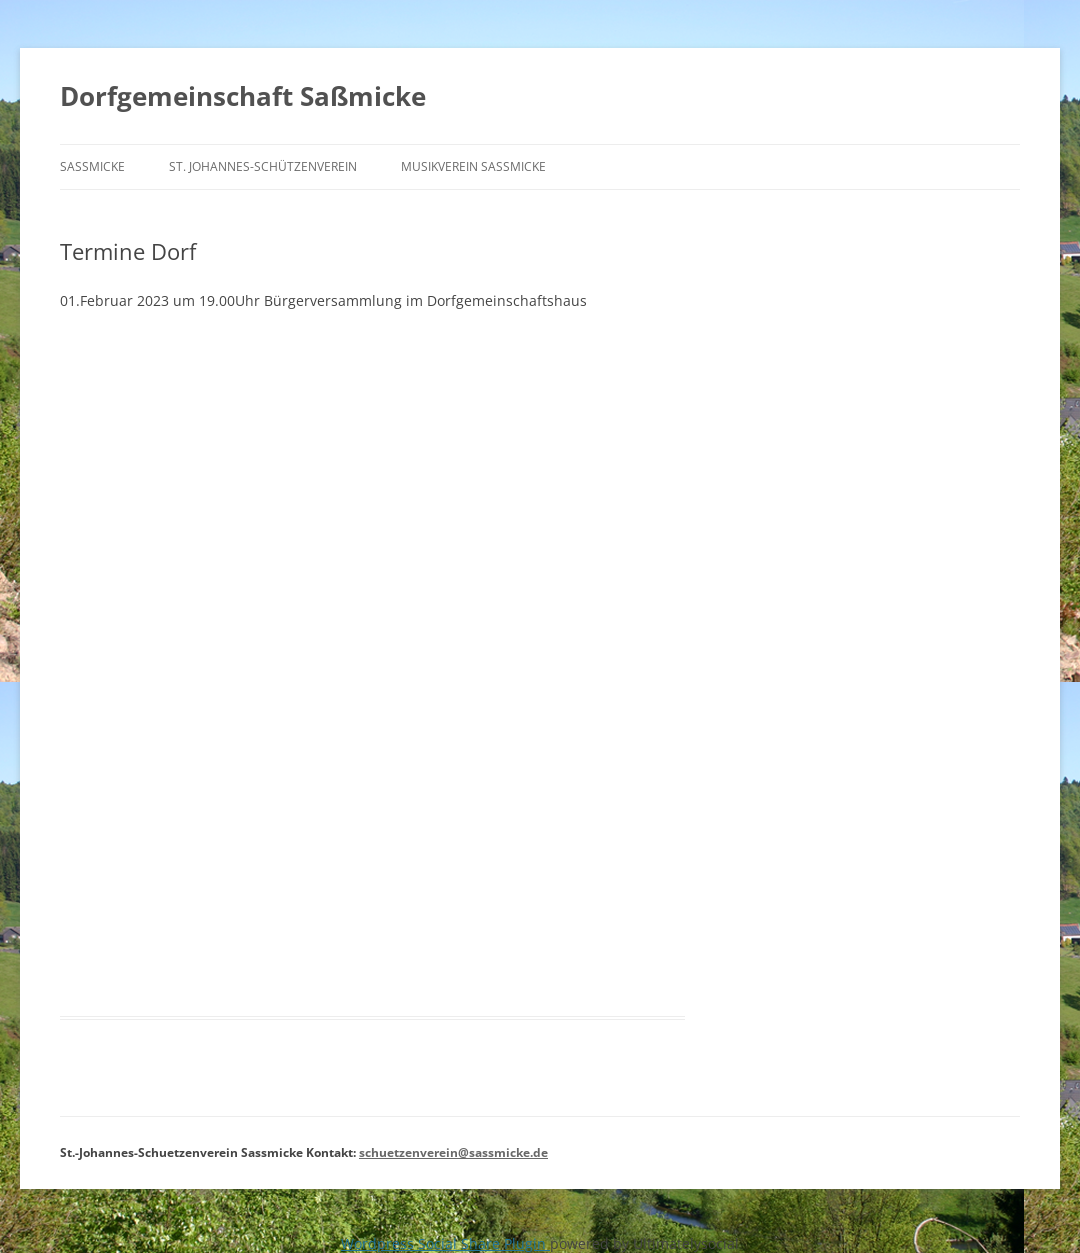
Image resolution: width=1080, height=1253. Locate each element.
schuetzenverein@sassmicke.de (453, 1152)
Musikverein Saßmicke (473, 166)
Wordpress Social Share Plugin (445, 1243)
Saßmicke (92, 166)
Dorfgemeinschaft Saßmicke (243, 96)
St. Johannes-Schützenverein (263, 166)
